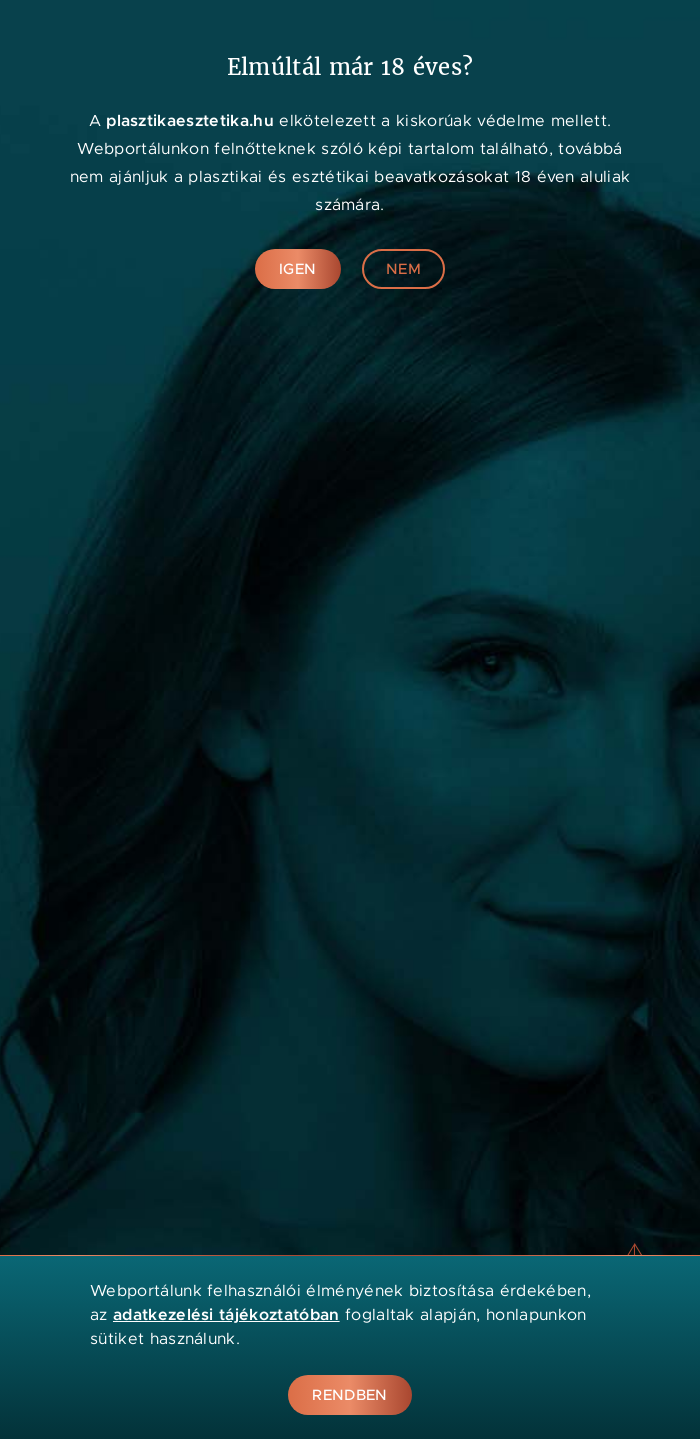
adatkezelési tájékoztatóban (226, 1314)
